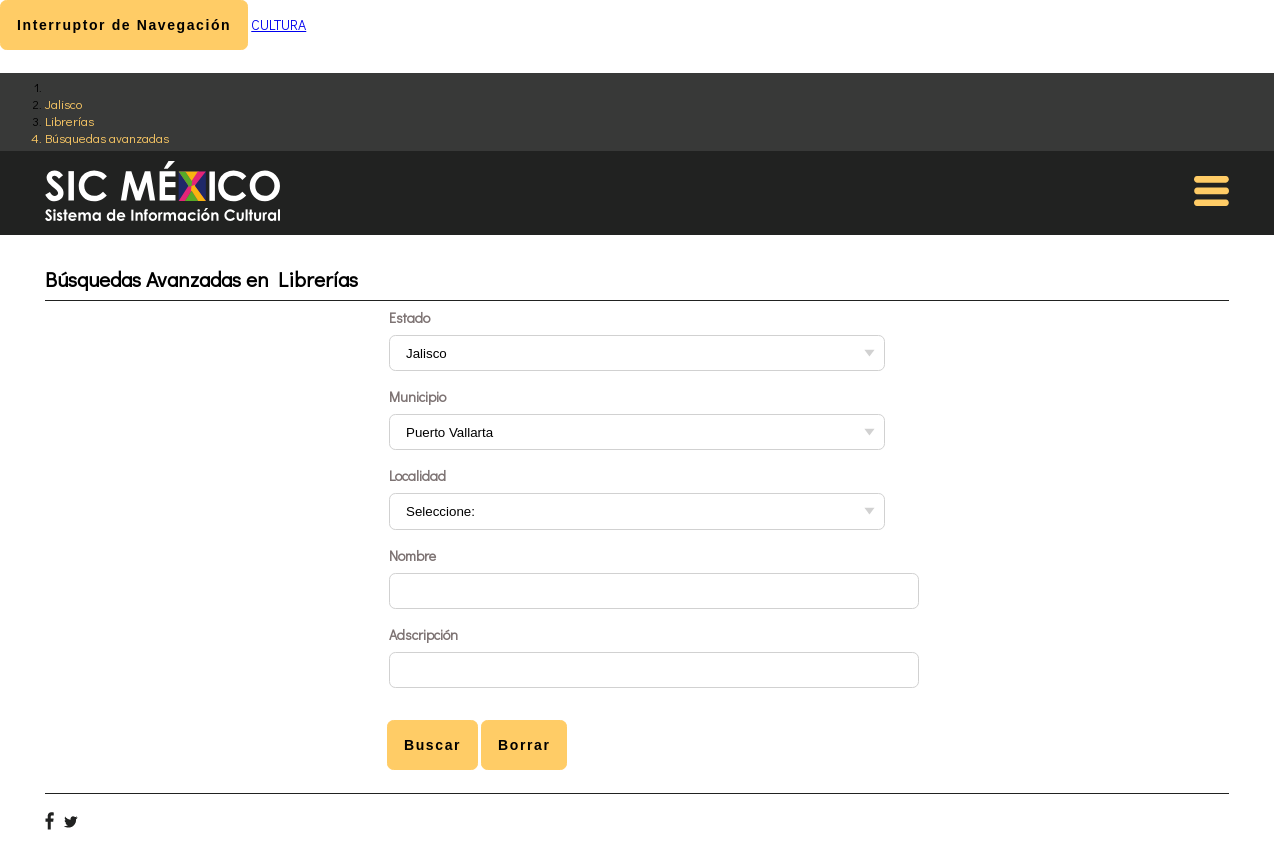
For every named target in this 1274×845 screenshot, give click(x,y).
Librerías (69, 120)
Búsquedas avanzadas (107, 137)
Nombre (412, 555)
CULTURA (278, 24)
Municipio (417, 396)
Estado (409, 317)
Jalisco (63, 103)
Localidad (417, 475)
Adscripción (423, 634)
